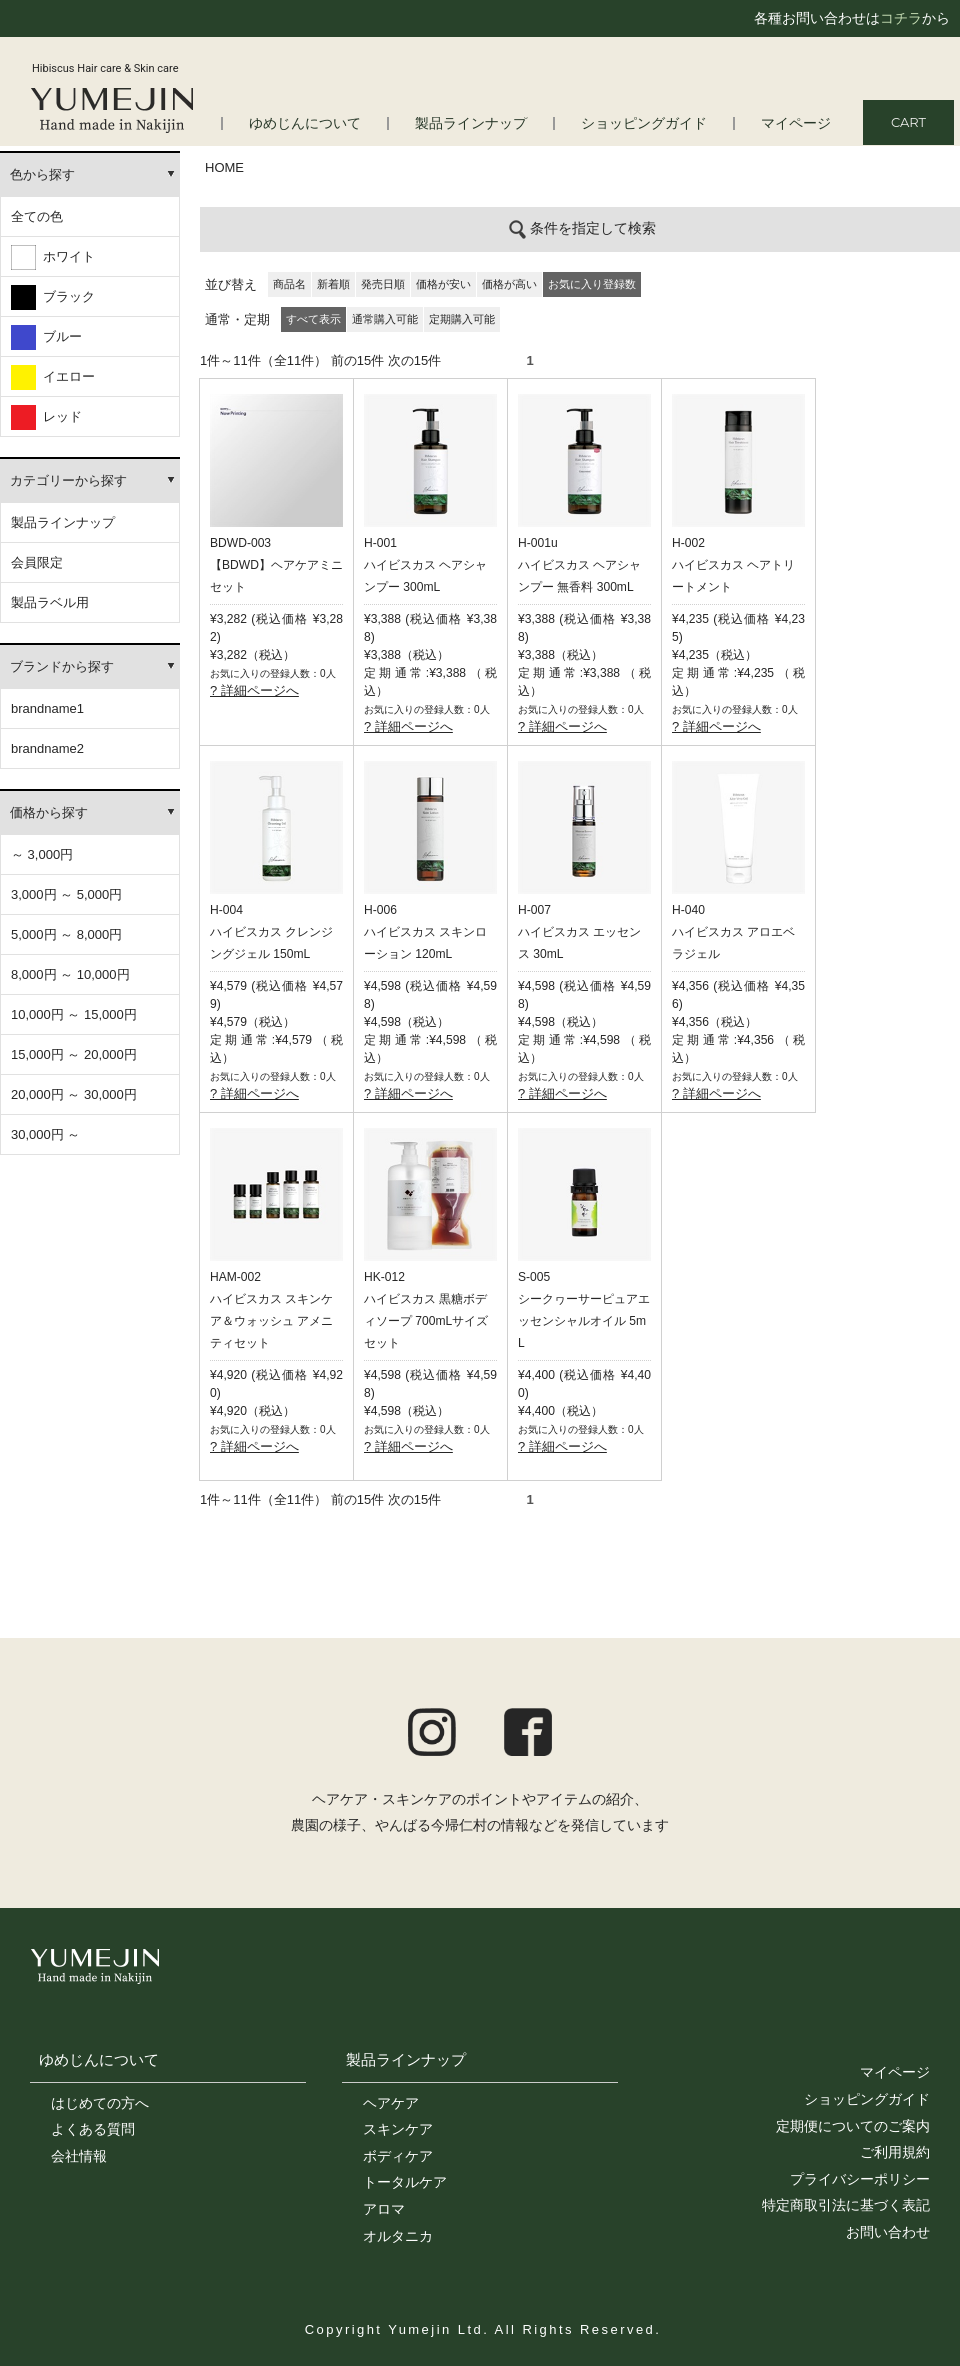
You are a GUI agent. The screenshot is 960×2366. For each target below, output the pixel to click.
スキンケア (398, 2129)
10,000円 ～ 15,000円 (74, 1014)
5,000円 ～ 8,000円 (66, 934)
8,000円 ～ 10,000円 (70, 974)
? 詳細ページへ (254, 690)
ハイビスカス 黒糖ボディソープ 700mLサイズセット (426, 1321)
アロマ (384, 2209)
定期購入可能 (462, 319)
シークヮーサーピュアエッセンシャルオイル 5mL (584, 1321)
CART (908, 122)
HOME (224, 167)
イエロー (53, 377)
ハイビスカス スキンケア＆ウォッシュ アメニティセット (271, 1321)
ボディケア (398, 2156)
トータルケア (405, 2182)
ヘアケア (391, 2103)
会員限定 (37, 562)
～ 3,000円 (42, 854)
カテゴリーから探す (68, 480)
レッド (46, 417)
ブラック (53, 297)
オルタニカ (398, 2236)
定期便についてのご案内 (853, 2126)
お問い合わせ (888, 2232)
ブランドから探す (62, 666)
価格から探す (49, 812)
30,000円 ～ (45, 1134)
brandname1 (47, 708)
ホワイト (53, 257)
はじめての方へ (100, 2103)
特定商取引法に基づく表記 (846, 2205)
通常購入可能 (385, 319)
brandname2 (47, 748)
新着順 (333, 284)
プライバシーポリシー (860, 2179)
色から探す (42, 174)
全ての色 (37, 216)
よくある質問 (93, 2129)
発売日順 (383, 284)
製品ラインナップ (489, 123)
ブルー (46, 337)
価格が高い (509, 284)
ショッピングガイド (653, 123)
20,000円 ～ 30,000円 (74, 1094)
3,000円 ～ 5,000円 (66, 894)
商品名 (289, 284)
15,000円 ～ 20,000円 (74, 1054)
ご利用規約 (895, 2152)
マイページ (798, 123)
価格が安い (443, 284)
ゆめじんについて (99, 2059)
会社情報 (79, 2156)
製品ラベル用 (50, 602)
